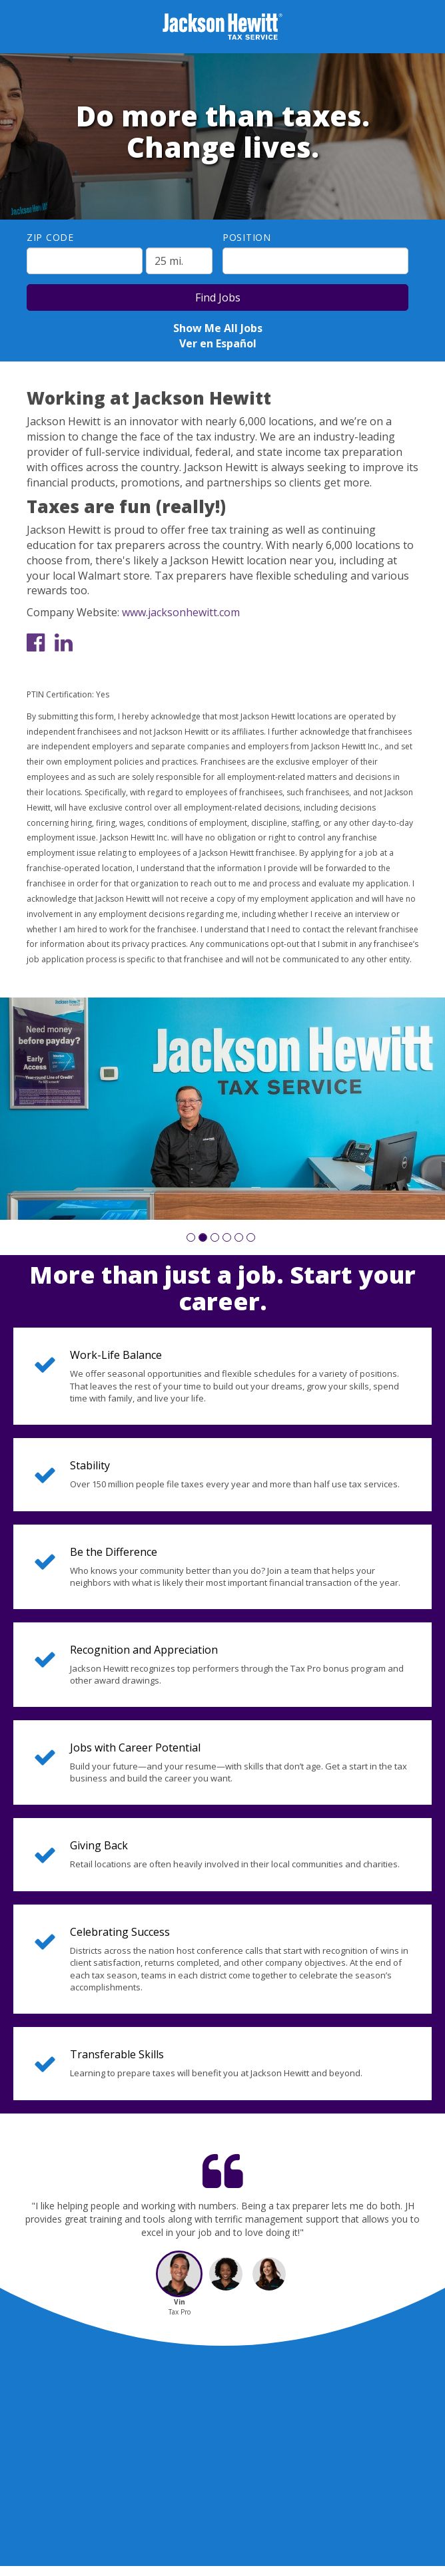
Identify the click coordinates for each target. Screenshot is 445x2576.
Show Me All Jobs (217, 328)
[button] (191, 1237)
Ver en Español (217, 343)
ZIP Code (50, 237)
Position (246, 237)
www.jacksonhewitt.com (181, 612)
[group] (222, 1109)
